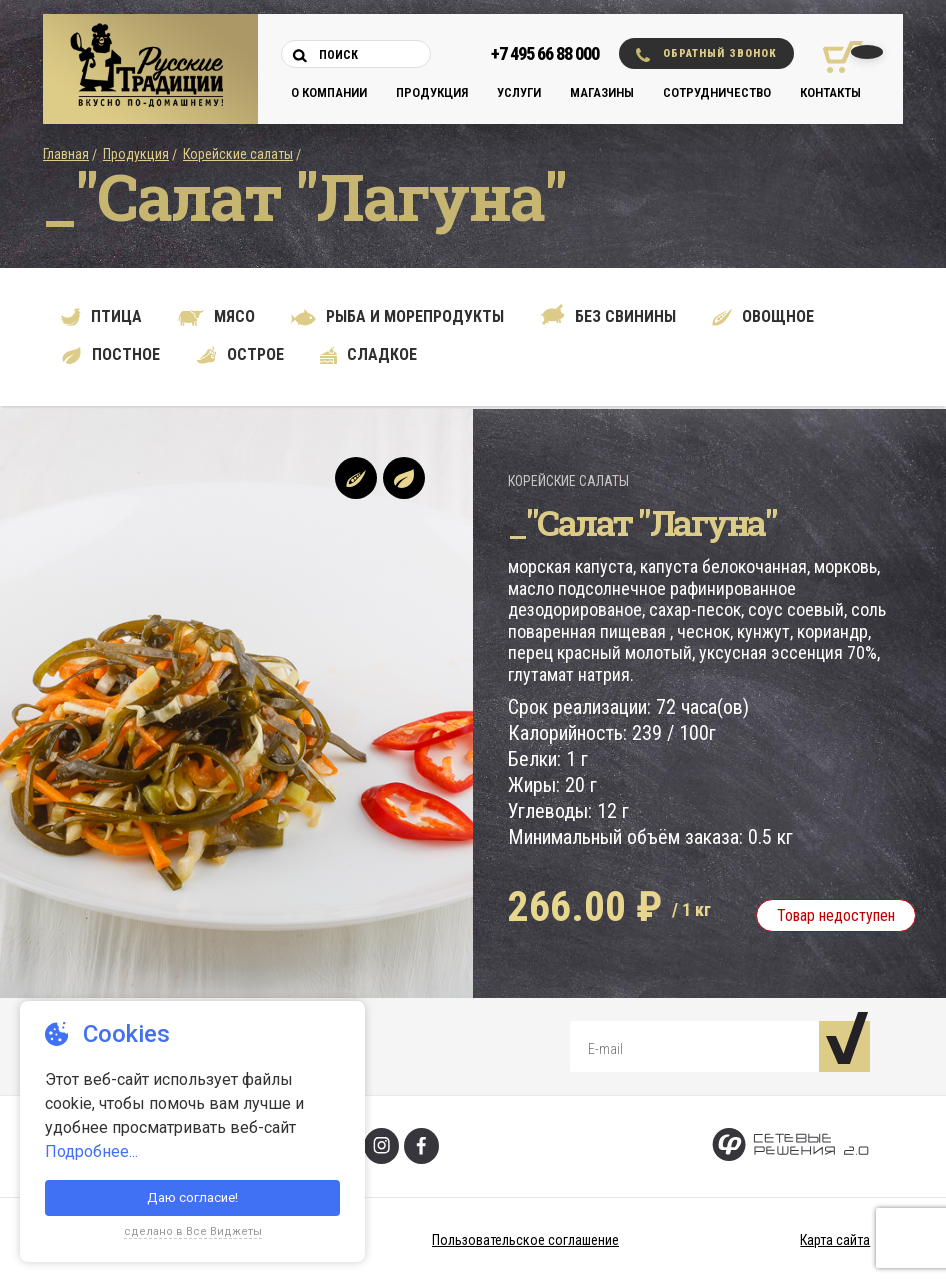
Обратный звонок (706, 54)
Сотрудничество (717, 92)
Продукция (432, 92)
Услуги (519, 92)
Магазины (602, 92)
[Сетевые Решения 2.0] (790, 1146)
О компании (329, 92)
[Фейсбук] (421, 1146)
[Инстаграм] (381, 1146)
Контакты (830, 92)
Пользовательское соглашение (525, 1240)
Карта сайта (835, 1240)
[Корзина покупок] (835, 57)
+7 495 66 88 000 (545, 53)
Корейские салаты (238, 154)
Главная (66, 154)
